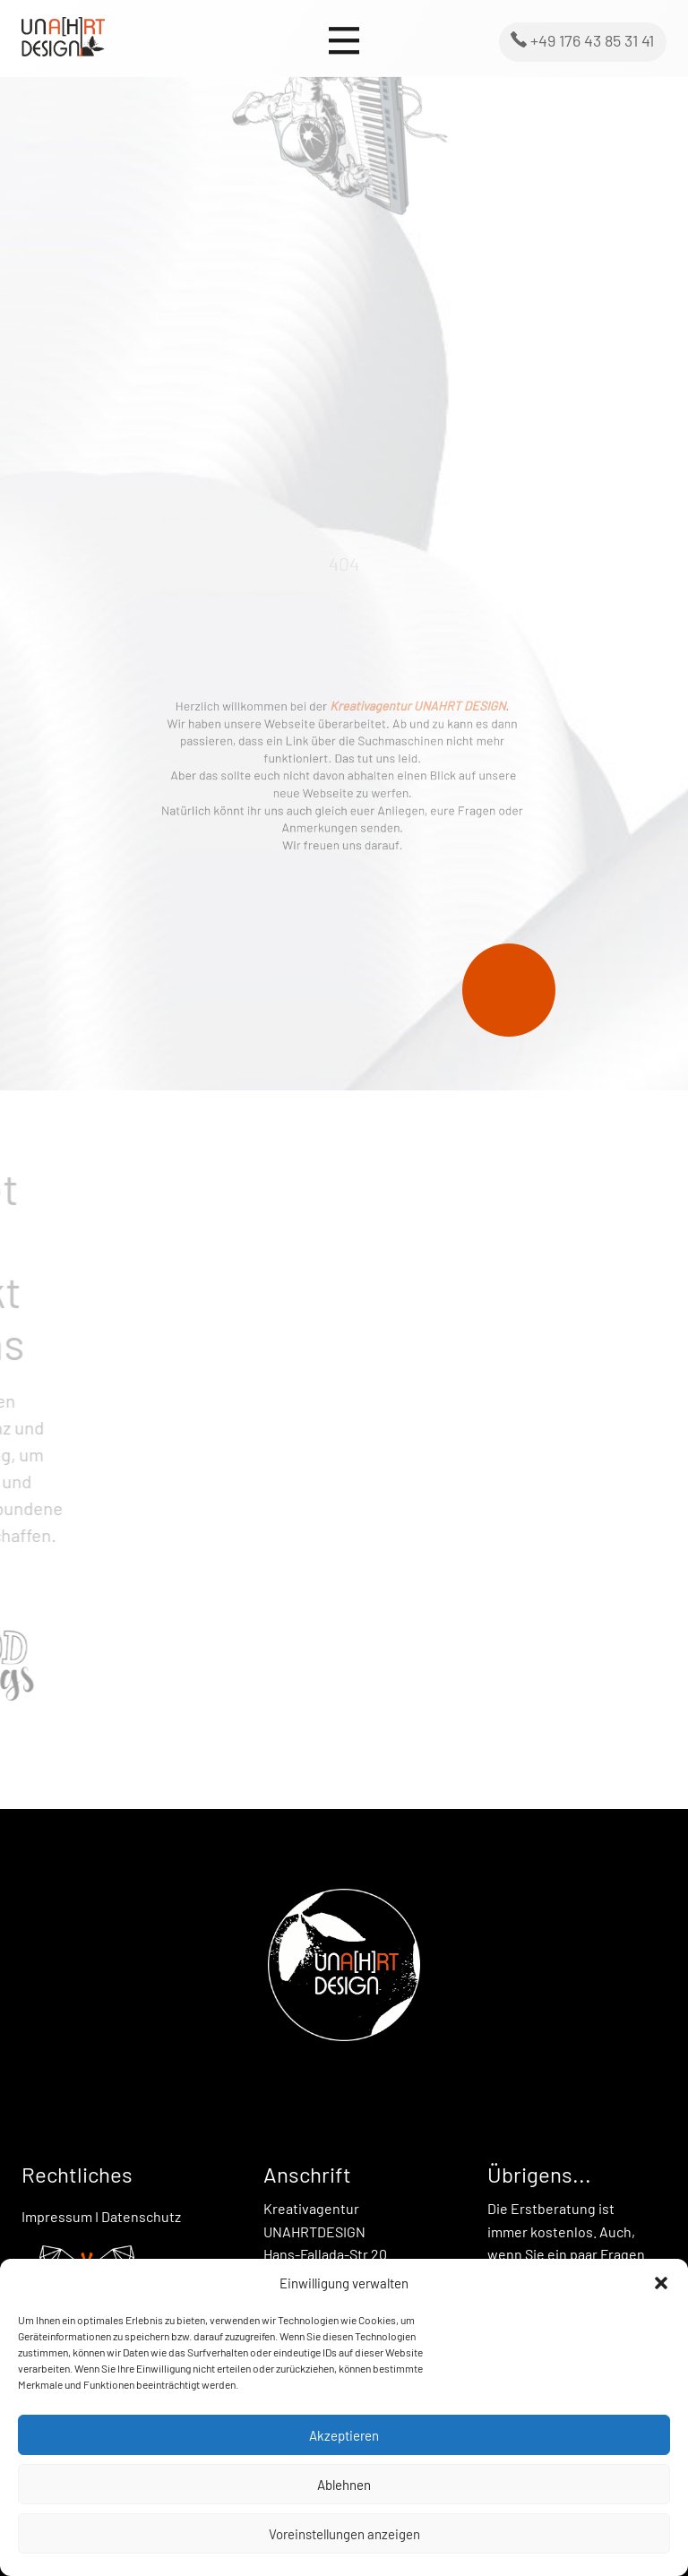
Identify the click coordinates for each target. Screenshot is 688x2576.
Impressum (57, 2216)
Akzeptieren (344, 2435)
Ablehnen (344, 2485)
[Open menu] (344, 41)
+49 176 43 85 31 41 (582, 40)
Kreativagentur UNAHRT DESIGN (405, 716)
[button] (661, 2283)
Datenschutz (141, 2216)
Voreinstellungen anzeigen (344, 2534)
